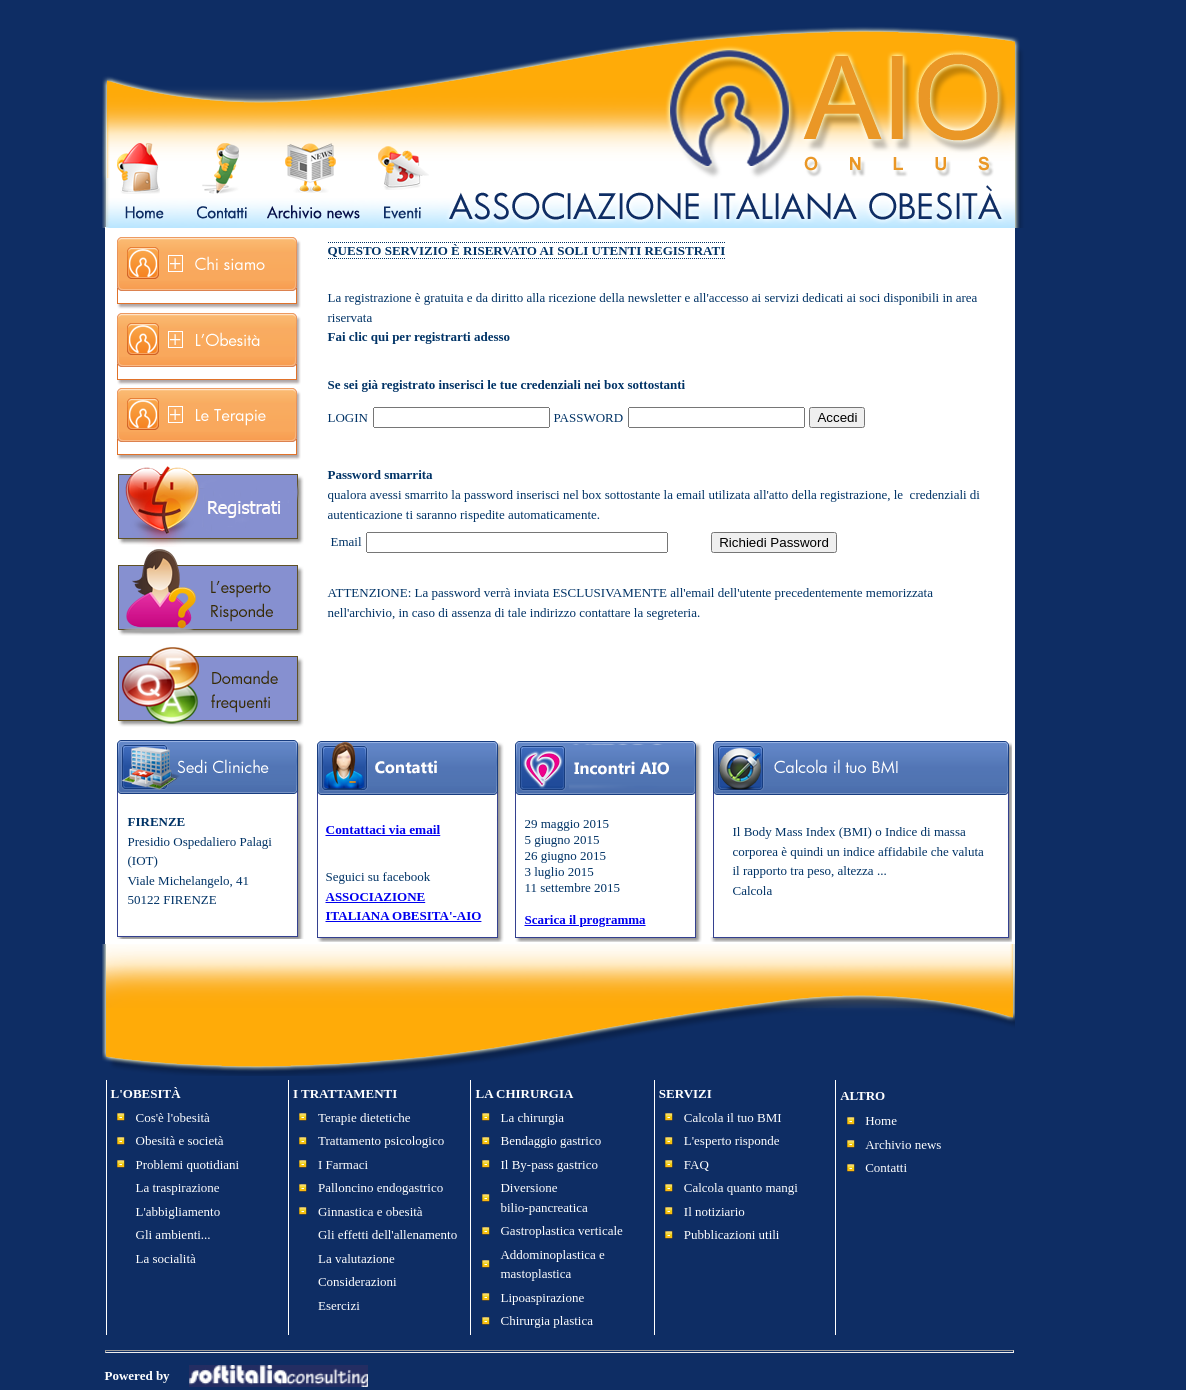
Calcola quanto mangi (741, 1187)
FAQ (696, 1164)
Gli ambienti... (173, 1234)
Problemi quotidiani (188, 1164)
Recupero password (927, 427)
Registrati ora (906, 407)
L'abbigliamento (178, 1211)
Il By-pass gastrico (548, 1164)
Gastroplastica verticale (561, 1230)
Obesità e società (180, 1140)
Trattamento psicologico (381, 1140)
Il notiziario (714, 1211)
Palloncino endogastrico (380, 1187)
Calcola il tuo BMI (733, 1117)
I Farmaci (343, 1164)
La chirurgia (532, 1117)
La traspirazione (178, 1187)
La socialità (166, 1258)
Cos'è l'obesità (173, 1117)
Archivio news (903, 1144)
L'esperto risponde (732, 1140)
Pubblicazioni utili (732, 1234)
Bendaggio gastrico (550, 1140)
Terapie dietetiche (364, 1117)
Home (881, 1120)
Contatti (886, 1167)
